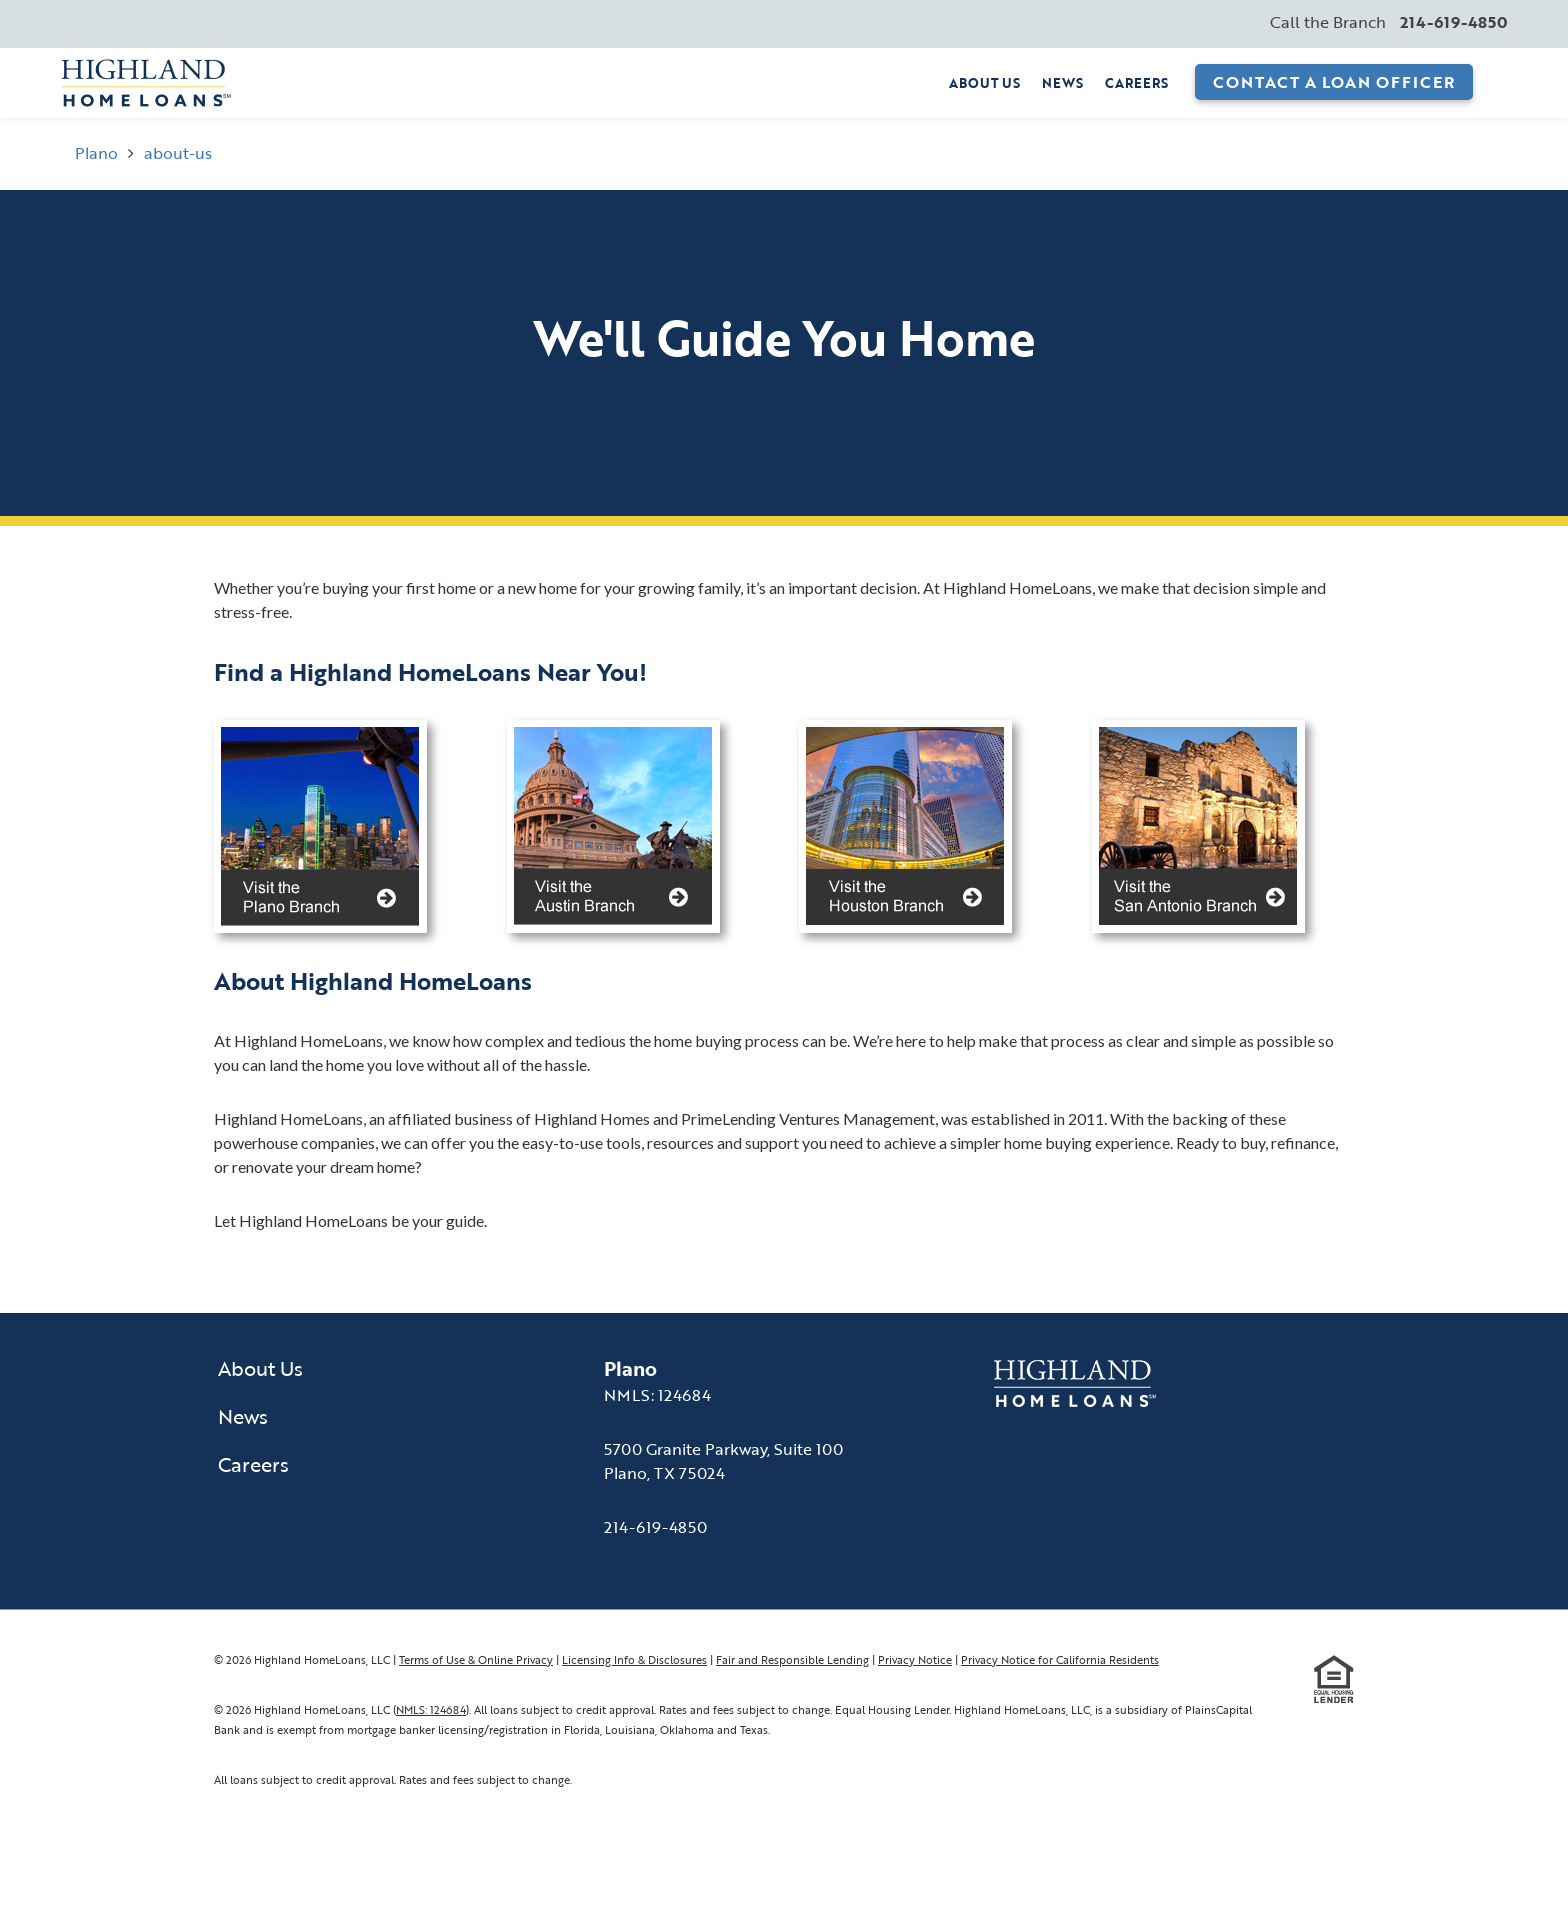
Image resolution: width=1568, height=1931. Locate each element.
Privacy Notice (915, 1659)
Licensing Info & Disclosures (634, 1659)
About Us (984, 83)
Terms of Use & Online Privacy (476, 1659)
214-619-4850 (655, 1527)
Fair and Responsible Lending (792, 1659)
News (1062, 83)
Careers (1136, 83)
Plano (96, 153)
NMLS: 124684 (431, 1709)
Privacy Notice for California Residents (1060, 1659)
